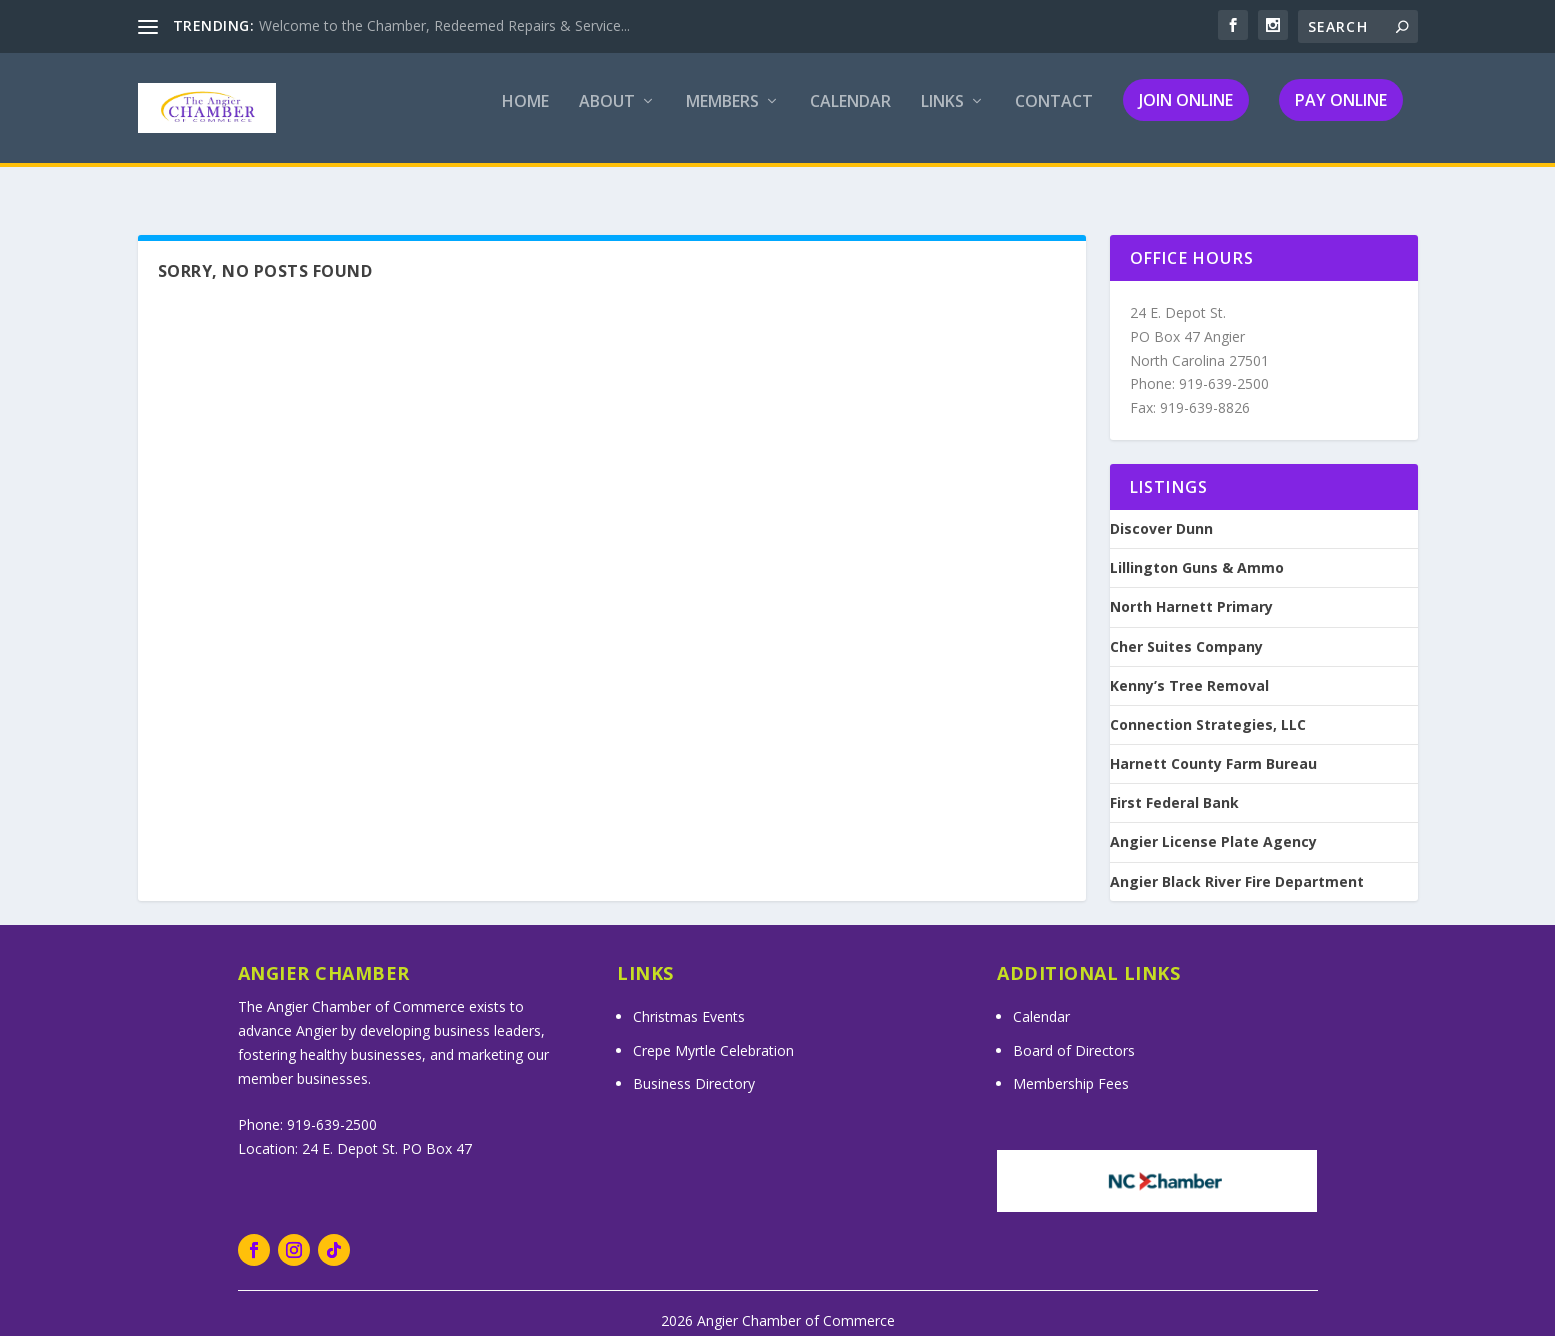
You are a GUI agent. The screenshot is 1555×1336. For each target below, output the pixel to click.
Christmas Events (689, 998)
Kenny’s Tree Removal (1189, 668)
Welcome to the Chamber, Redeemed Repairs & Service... (444, 25)
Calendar (850, 116)
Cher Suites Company (1186, 629)
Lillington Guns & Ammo (1197, 550)
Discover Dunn (1161, 511)
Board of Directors (1074, 1032)
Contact (1054, 116)
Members (722, 116)
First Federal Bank (1174, 785)
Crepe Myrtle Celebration (713, 1032)
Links (942, 116)
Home (525, 116)
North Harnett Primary (1191, 589)
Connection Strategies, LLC (1208, 707)
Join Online (1186, 114)
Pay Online (1341, 114)
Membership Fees (1071, 1065)
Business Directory (694, 1065)
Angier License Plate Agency (1213, 824)
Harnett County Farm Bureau (1213, 746)
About (607, 116)
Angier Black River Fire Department (1237, 864)
